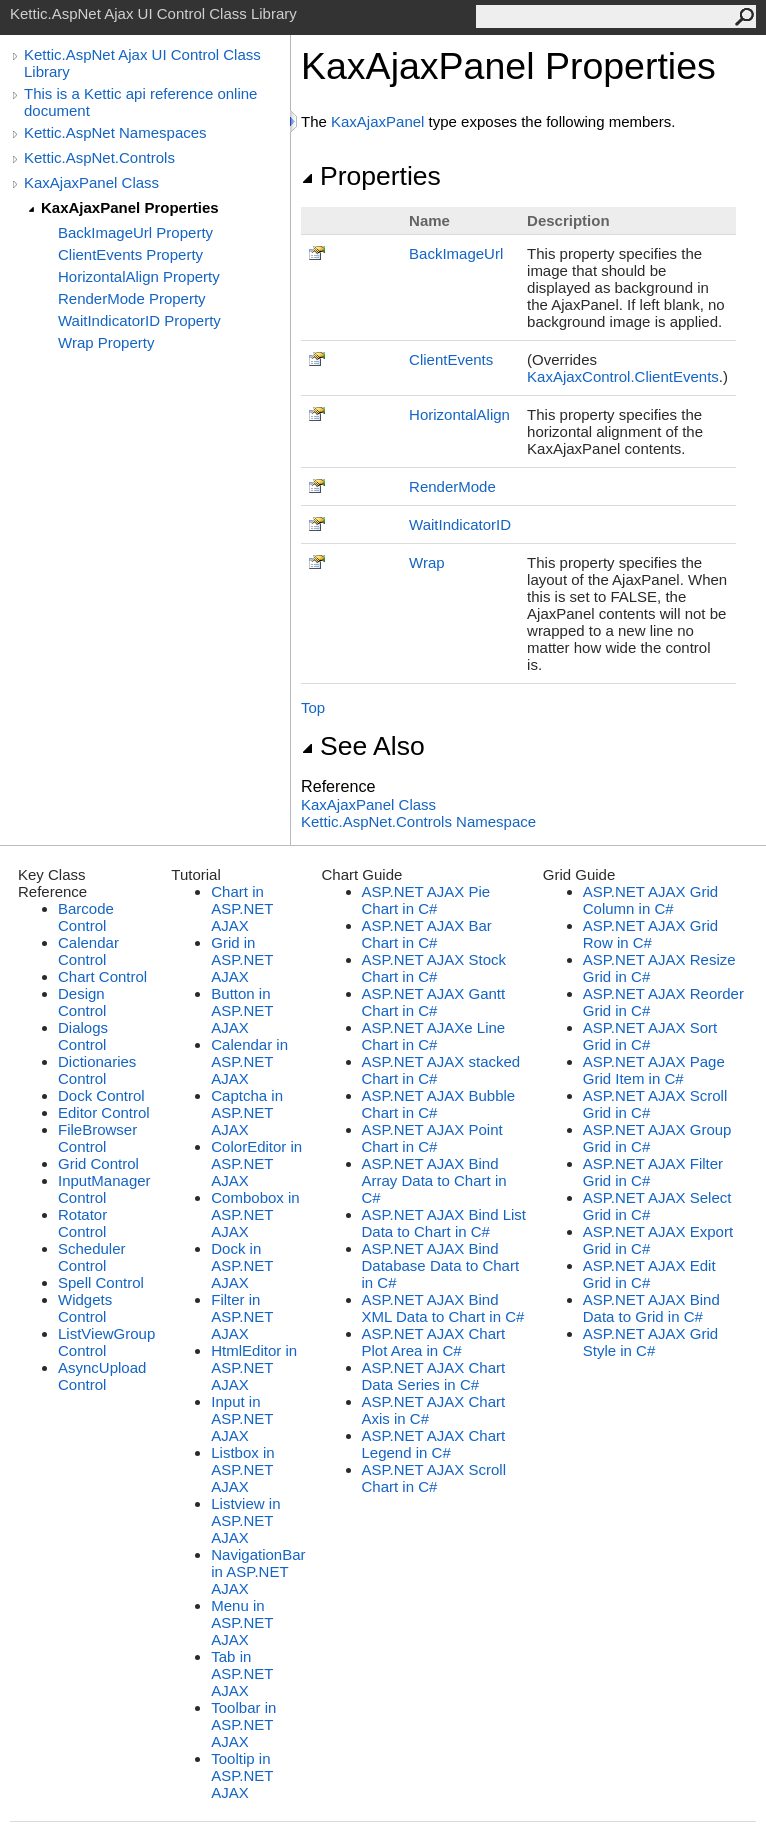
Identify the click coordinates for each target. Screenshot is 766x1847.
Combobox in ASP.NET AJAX (255, 1214)
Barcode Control (86, 917)
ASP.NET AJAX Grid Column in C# (650, 900)
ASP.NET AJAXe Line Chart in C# (434, 1036)
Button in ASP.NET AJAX (242, 1010)
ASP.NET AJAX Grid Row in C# (650, 934)
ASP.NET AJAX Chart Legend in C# (434, 1444)
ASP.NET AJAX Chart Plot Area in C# (434, 1342)
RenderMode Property (132, 298)
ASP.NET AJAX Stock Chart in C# (434, 968)
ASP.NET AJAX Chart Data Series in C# (434, 1376)
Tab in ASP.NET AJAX (242, 1673)
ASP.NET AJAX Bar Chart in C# (427, 934)
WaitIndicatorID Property (139, 320)
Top (313, 707)
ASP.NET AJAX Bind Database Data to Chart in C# (441, 1265)
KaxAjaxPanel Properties (130, 207)
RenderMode (452, 486)
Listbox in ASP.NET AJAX (242, 1469)
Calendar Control (88, 951)
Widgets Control (85, 1308)
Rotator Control (82, 1223)
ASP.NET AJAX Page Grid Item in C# (654, 1070)
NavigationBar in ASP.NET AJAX (258, 1571)
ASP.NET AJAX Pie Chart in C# (426, 900)
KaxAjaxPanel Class (91, 182)
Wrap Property (106, 342)
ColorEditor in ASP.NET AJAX (256, 1163)
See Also (363, 746)
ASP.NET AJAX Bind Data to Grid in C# (651, 1308)
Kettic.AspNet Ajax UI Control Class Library (142, 63)
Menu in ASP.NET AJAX (242, 1622)
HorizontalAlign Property (139, 276)
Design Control (82, 1002)
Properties (371, 176)
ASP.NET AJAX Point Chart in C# (432, 1138)
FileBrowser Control (97, 1138)
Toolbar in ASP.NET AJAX (243, 1724)
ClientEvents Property (130, 254)
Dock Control (101, 1095)
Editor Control (104, 1112)
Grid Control (98, 1163)
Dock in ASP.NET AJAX (242, 1265)
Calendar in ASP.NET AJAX (249, 1061)
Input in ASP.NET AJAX (242, 1418)
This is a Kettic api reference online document (140, 102)
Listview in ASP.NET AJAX (245, 1520)
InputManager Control (104, 1189)
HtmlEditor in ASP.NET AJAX (254, 1367)
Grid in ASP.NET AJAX (242, 959)
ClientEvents (451, 359)
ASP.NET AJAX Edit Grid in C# (649, 1274)
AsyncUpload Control (102, 1376)
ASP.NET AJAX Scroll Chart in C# (434, 1478)
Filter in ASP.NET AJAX (242, 1316)
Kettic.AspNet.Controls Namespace (418, 821)
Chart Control (102, 976)
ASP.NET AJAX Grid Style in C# (650, 1342)
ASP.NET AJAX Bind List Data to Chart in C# (444, 1223)
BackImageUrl (456, 253)
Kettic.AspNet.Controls (99, 157)
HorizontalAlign (459, 414)
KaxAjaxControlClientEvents (623, 376)
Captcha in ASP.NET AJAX (247, 1112)
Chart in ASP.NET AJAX (242, 908)
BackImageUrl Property (135, 232)
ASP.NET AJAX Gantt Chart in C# (434, 1002)
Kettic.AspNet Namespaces (115, 132)
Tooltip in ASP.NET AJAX (242, 1775)
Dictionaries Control (97, 1070)
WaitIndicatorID (460, 524)
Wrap (427, 562)
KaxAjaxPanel (377, 121)
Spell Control (101, 1282)
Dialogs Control (83, 1036)
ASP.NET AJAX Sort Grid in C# (650, 1036)
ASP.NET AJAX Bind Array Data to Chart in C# (434, 1180)
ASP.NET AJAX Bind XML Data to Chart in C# (443, 1308)
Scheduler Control (92, 1257)
